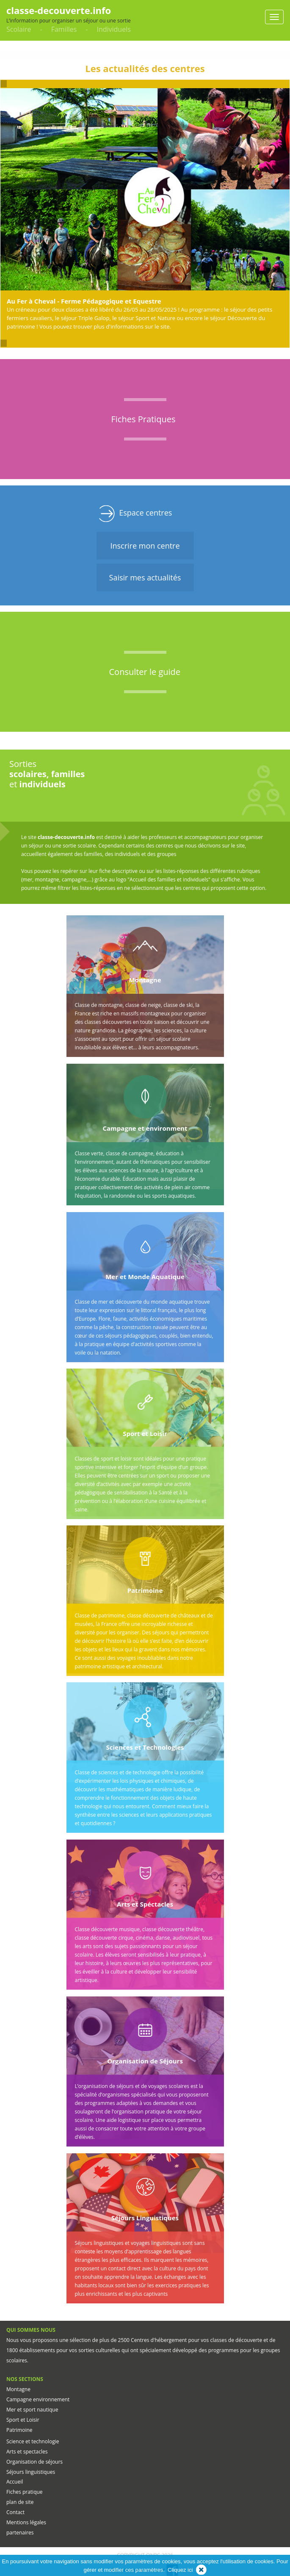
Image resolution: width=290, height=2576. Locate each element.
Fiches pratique (24, 2491)
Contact (15, 2512)
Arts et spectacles (26, 2451)
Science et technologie (32, 2441)
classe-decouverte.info (58, 10)
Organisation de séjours (34, 2461)
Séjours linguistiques (30, 2472)
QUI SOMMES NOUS (30, 2329)
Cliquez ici (180, 2570)
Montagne (18, 2389)
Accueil (14, 2481)
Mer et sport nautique (32, 2409)
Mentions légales (26, 2522)
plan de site (19, 2502)
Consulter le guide (145, 672)
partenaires (19, 2532)
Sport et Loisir (22, 2419)
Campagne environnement (37, 2399)
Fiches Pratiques (143, 419)
